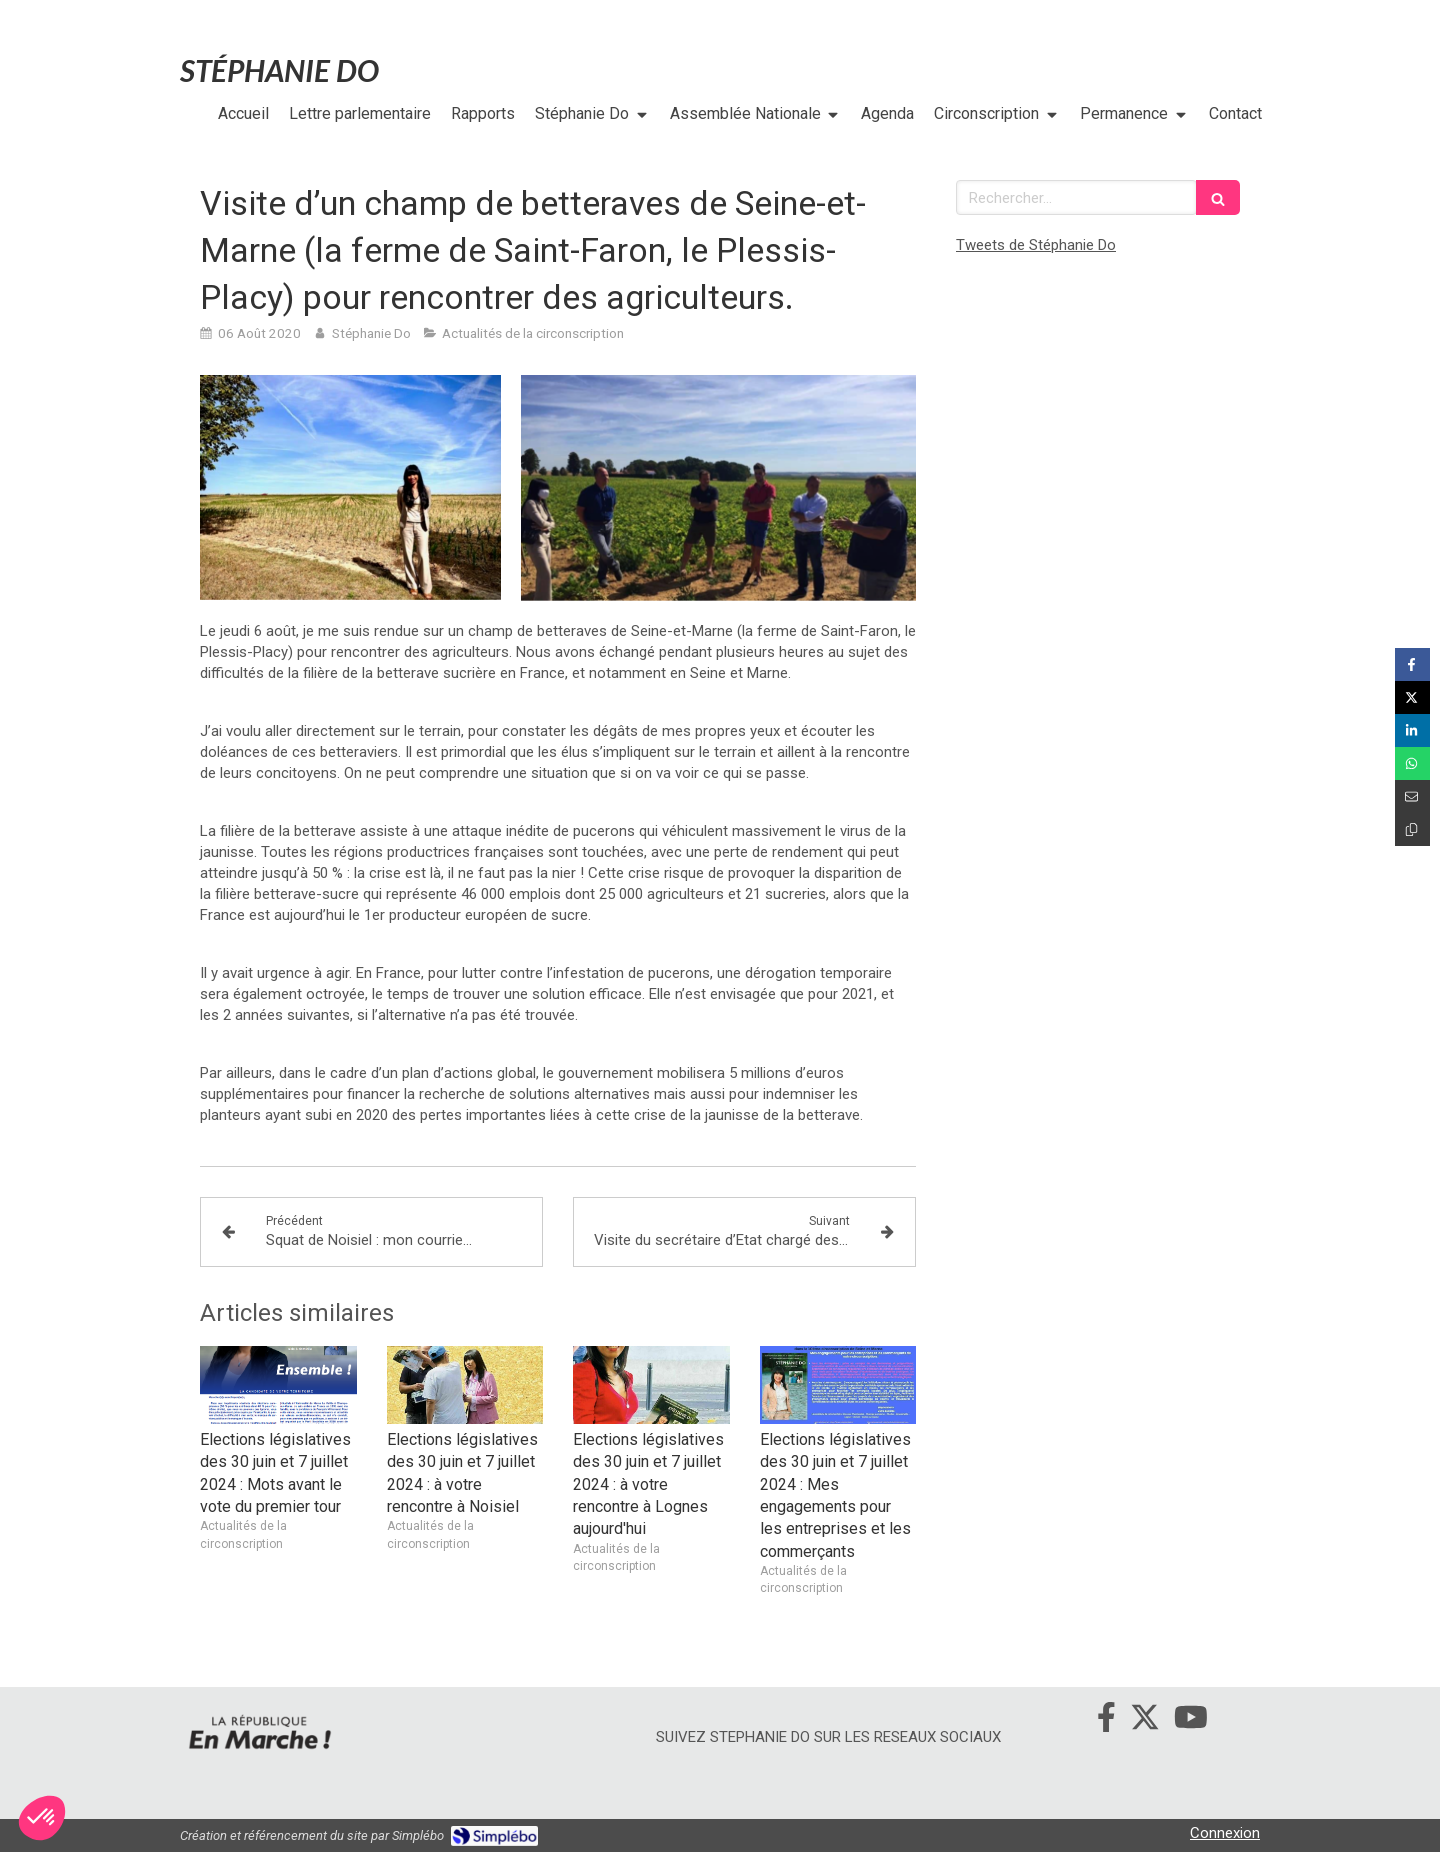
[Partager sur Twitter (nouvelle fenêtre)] (1412, 697)
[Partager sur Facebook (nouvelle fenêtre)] (1412, 664)
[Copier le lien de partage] (1412, 829)
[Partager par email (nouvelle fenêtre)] (1412, 796)
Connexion (1225, 1833)
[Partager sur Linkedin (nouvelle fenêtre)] (1412, 730)
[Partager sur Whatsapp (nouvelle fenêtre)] (1412, 763)
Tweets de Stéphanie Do (1036, 245)
